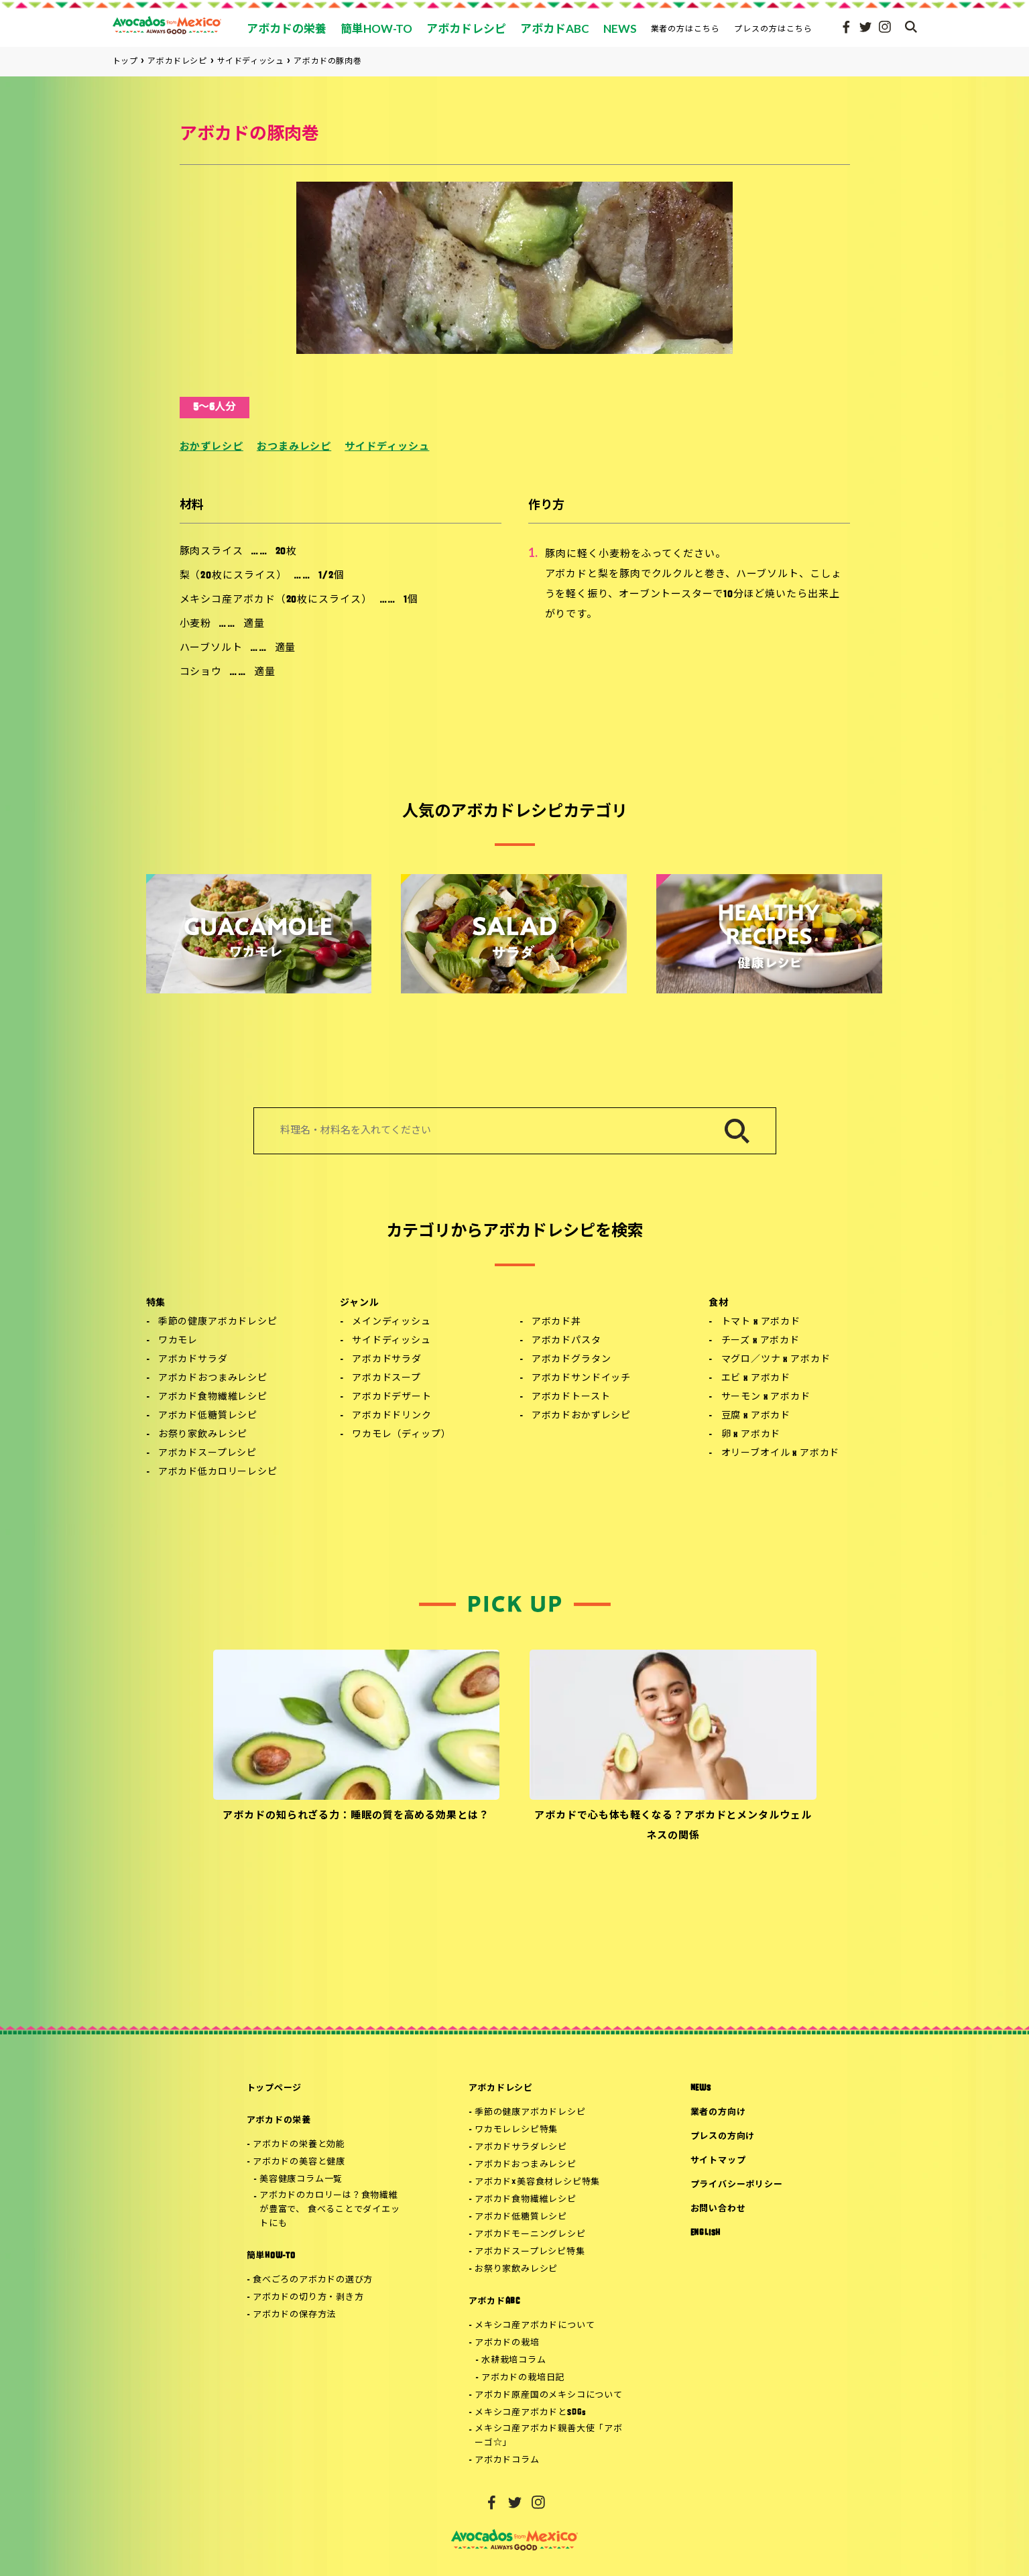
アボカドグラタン (571, 1360)
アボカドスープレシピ (207, 1454)
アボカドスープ (386, 1378)
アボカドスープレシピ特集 (530, 2252)
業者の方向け (718, 2112)
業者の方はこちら (686, 28)
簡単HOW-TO (271, 2256)
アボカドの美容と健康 (299, 2162)
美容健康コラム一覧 (301, 2179)
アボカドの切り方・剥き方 (308, 2297)
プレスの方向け (722, 2136)
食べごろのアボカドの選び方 (313, 2280)
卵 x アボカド (751, 1435)
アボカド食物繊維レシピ (212, 1397)
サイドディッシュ (387, 447)
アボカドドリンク (392, 1416)
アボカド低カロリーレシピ (218, 1472)
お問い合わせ (718, 2209)
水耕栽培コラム (513, 2360)
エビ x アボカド (756, 1378)
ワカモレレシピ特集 (516, 2130)
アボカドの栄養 (279, 2120)
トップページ (274, 2088)
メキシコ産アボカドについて (535, 2325)
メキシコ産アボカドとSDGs (531, 2412)
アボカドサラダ (193, 1360)
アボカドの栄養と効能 (299, 2144)
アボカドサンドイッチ (581, 1378)
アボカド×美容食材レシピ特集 (537, 2182)
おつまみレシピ (294, 447)
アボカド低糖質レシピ (207, 1416)
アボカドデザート (392, 1397)
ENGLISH (705, 2233)
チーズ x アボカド (760, 1341)
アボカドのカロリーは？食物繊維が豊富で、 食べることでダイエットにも (329, 2209)
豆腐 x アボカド (756, 1416)
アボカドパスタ (566, 1341)
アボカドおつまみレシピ (212, 1378)
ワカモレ (178, 1341)
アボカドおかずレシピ (581, 1416)
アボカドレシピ (501, 2088)
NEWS (700, 2088)
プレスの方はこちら (773, 28)
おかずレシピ (211, 447)
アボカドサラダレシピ (521, 2147)
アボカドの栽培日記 (522, 2378)
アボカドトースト (571, 1397)
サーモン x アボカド (765, 1397)
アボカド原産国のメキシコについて (548, 2395)
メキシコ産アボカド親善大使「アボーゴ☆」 (548, 2436)
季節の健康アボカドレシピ (218, 1322)
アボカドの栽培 (507, 2343)
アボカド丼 (556, 1322)
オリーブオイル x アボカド (780, 1454)
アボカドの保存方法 (294, 2315)
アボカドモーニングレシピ (530, 2234)
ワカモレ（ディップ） (401, 1435)
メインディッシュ (391, 1322)
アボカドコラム (507, 2460)
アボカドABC (494, 2301)
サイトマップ (718, 2160)
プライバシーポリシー (736, 2185)
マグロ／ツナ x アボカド (776, 1360)
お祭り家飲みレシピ (203, 1435)
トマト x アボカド (760, 1322)
